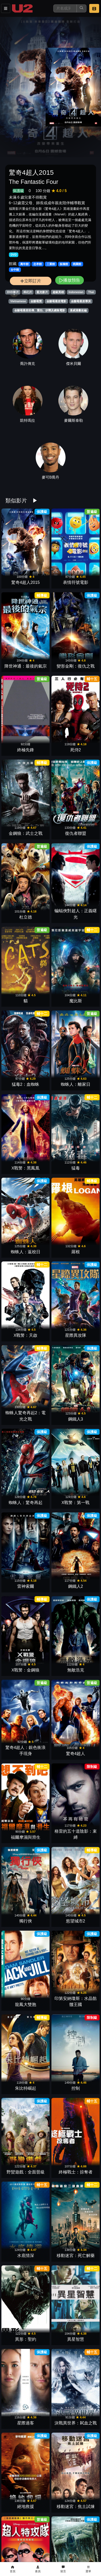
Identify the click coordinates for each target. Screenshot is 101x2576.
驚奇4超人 (75, 1753)
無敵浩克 (75, 1670)
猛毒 (75, 1168)
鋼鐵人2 (75, 1586)
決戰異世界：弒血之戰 (75, 2423)
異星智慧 (75, 2339)
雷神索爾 (25, 1586)
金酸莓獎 (36, 301)
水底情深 (25, 2255)
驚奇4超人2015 (25, 582)
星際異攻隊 (75, 1335)
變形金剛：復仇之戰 (76, 666)
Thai (91, 292)
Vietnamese (18, 301)
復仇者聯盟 (75, 833)
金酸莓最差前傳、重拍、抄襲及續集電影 (39, 310)
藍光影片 (42, 292)
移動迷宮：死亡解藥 (76, 2255)
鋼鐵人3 (75, 1419)
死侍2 (75, 750)
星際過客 (25, 2423)
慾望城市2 (75, 1921)
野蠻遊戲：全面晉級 (26, 2172)
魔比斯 (75, 1001)
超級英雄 (58, 292)
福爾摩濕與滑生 (25, 1837)
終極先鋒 (25, 750)
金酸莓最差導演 (81, 301)
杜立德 (25, 917)
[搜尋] (65, 8)
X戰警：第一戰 (76, 1502)
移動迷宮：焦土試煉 (76, 2506)
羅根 (75, 1252)
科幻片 (27, 292)
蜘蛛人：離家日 (75, 1084)
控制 (75, 2088)
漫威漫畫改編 (78, 310)
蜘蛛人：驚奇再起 (26, 1502)
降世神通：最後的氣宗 (25, 666)
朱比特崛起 (25, 2088)
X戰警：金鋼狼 (26, 1670)
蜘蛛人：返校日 (25, 1252)
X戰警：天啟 (26, 1335)
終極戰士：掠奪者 (76, 2172)
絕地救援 (25, 2506)
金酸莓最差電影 (56, 301)
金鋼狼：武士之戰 (26, 833)
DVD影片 (13, 292)
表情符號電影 (75, 582)
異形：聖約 (25, 2339)
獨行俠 (25, 1921)
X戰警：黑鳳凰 (26, 1168)
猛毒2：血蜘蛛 (25, 1084)
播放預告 (69, 280)
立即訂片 (30, 280)
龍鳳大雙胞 (25, 2004)
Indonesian (76, 292)
